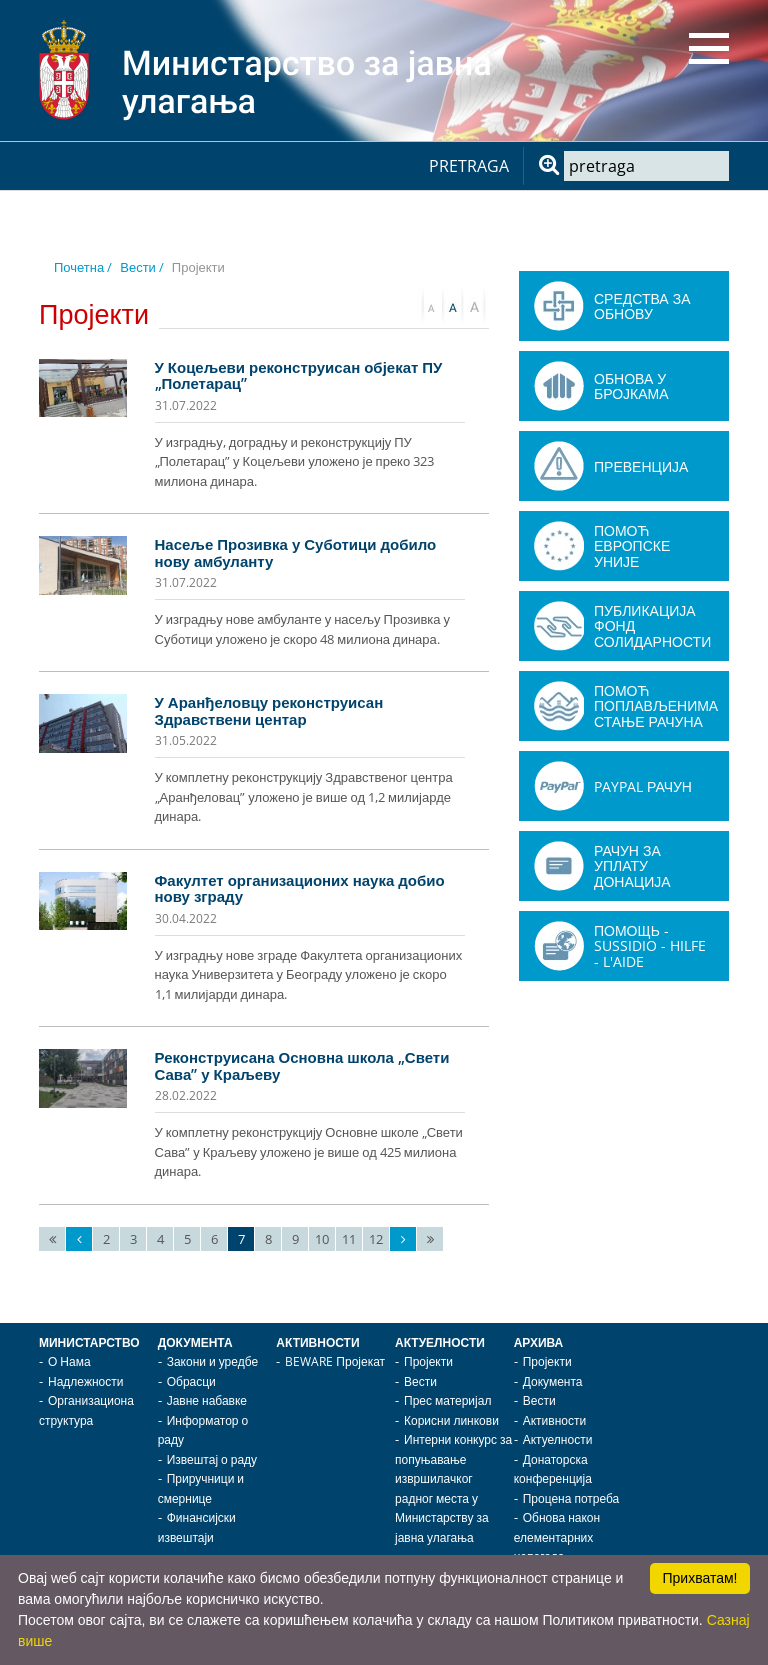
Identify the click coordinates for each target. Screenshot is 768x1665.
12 (376, 1239)
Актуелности (440, 1342)
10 (322, 1239)
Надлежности (85, 1381)
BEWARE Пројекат (335, 1361)
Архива (539, 1342)
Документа (195, 1342)
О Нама (69, 1361)
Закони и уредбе (212, 1361)
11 (349, 1239)
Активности (317, 1342)
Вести (420, 1381)
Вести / (142, 267)
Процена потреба (571, 1498)
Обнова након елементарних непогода (557, 1537)
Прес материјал (447, 1400)
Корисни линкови (451, 1420)
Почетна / (83, 267)
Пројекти (428, 1361)
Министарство (89, 1342)
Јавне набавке (207, 1400)
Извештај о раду (212, 1459)
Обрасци (191, 1381)
